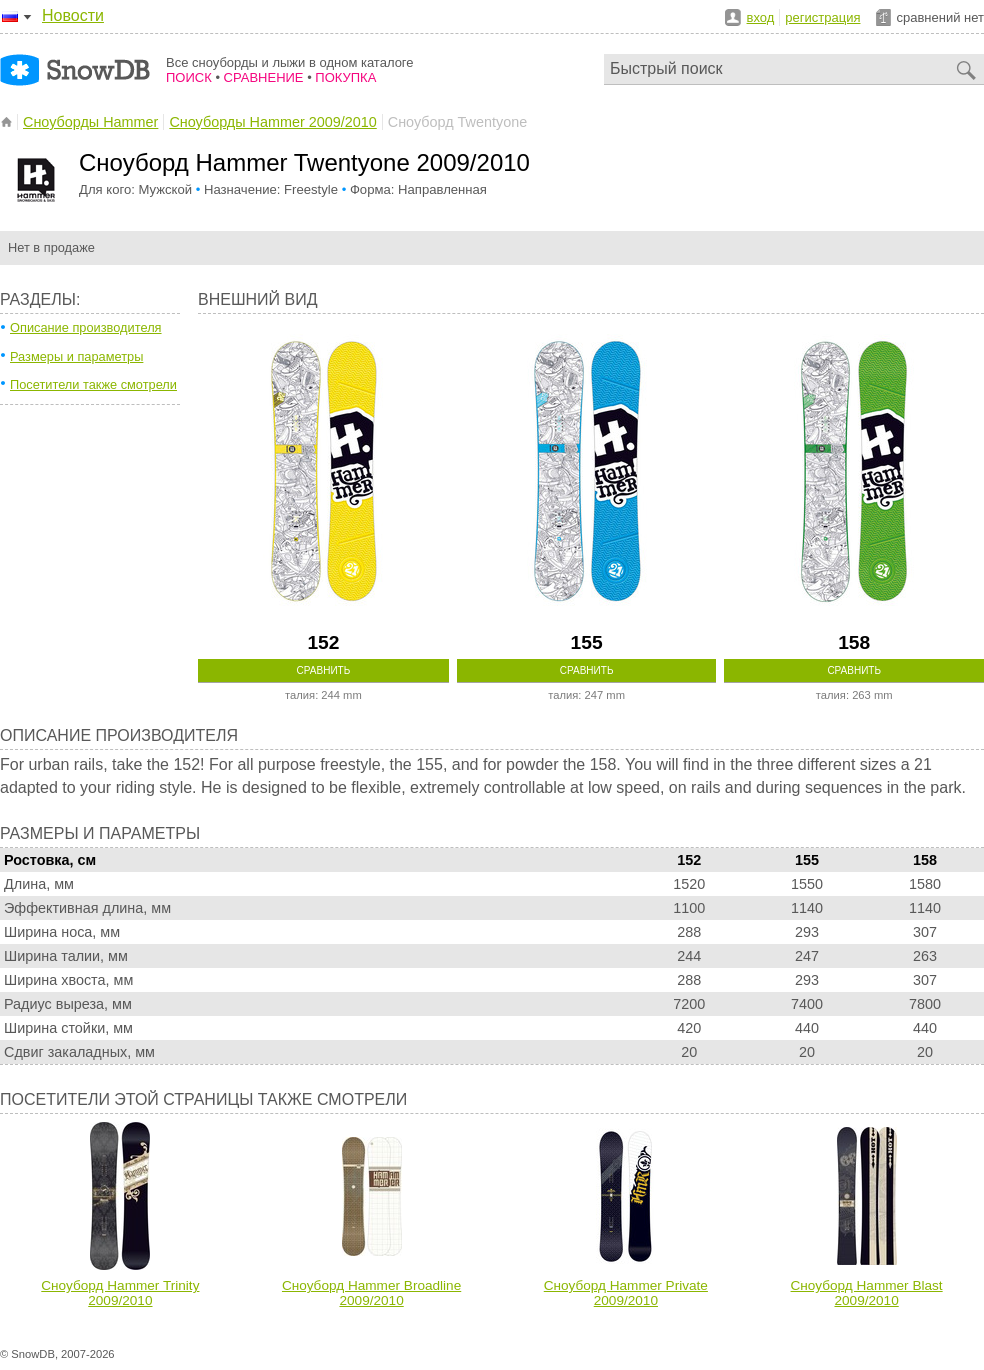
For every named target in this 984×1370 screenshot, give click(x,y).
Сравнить (324, 670)
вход (761, 17)
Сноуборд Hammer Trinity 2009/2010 (120, 1293)
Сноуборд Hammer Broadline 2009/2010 (371, 1293)
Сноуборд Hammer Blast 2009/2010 (867, 1293)
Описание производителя (86, 327)
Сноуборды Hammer (90, 122)
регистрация (822, 17)
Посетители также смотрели (93, 384)
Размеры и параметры (76, 356)
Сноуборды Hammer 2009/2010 (272, 122)
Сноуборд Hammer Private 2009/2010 (626, 1293)
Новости (73, 15)
